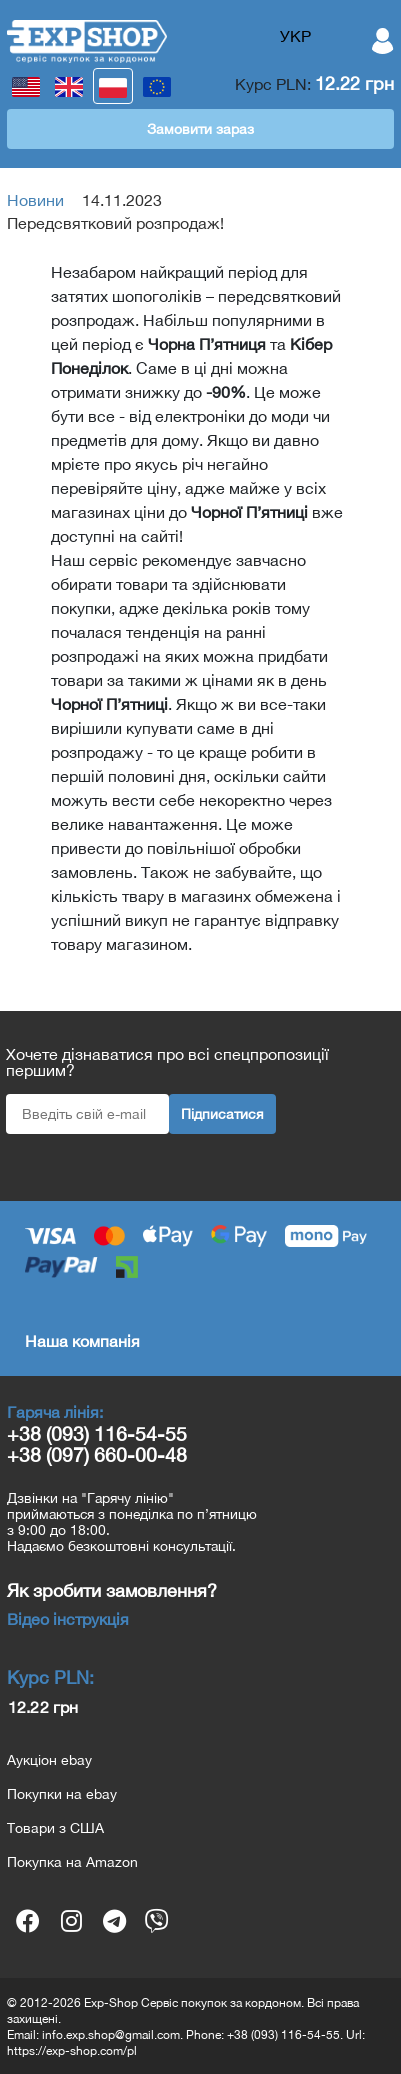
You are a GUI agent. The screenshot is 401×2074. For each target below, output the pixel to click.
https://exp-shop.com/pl (72, 2051)
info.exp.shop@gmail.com (111, 2035)
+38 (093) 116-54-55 (97, 1433)
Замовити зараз (200, 129)
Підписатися (222, 1114)
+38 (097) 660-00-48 (97, 1454)
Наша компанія (82, 1341)
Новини (35, 200)
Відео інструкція (68, 1619)
